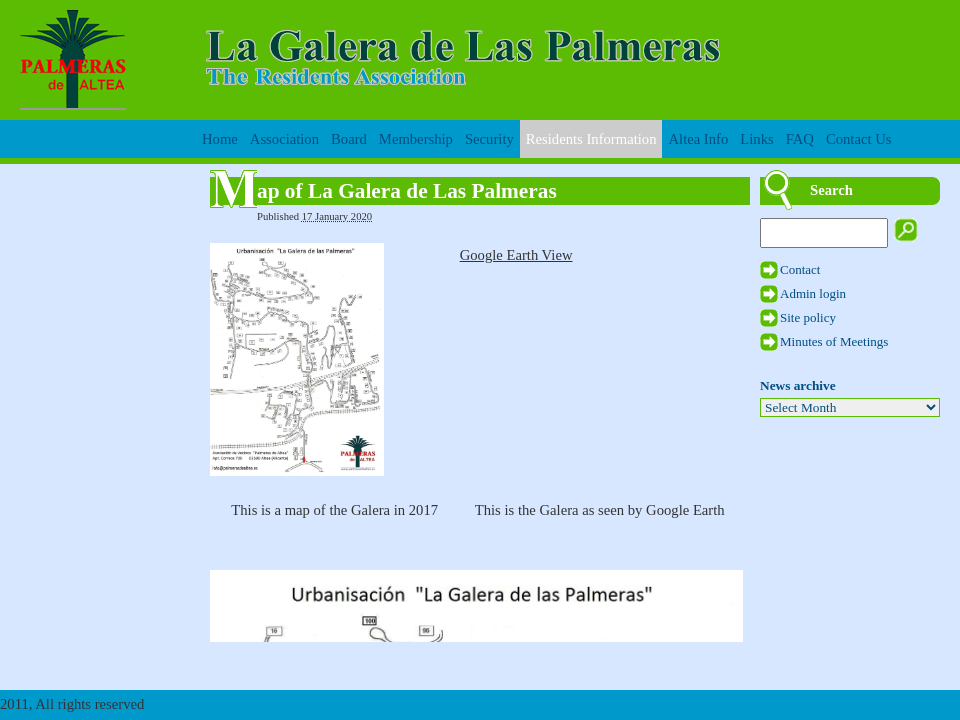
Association (284, 139)
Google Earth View (516, 255)
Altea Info (698, 139)
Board (349, 139)
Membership (416, 139)
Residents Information (591, 139)
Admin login (813, 293)
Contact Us (859, 139)
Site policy (808, 317)
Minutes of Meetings (834, 341)
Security (489, 139)
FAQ (800, 139)
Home (220, 139)
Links (756, 139)
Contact (800, 269)
